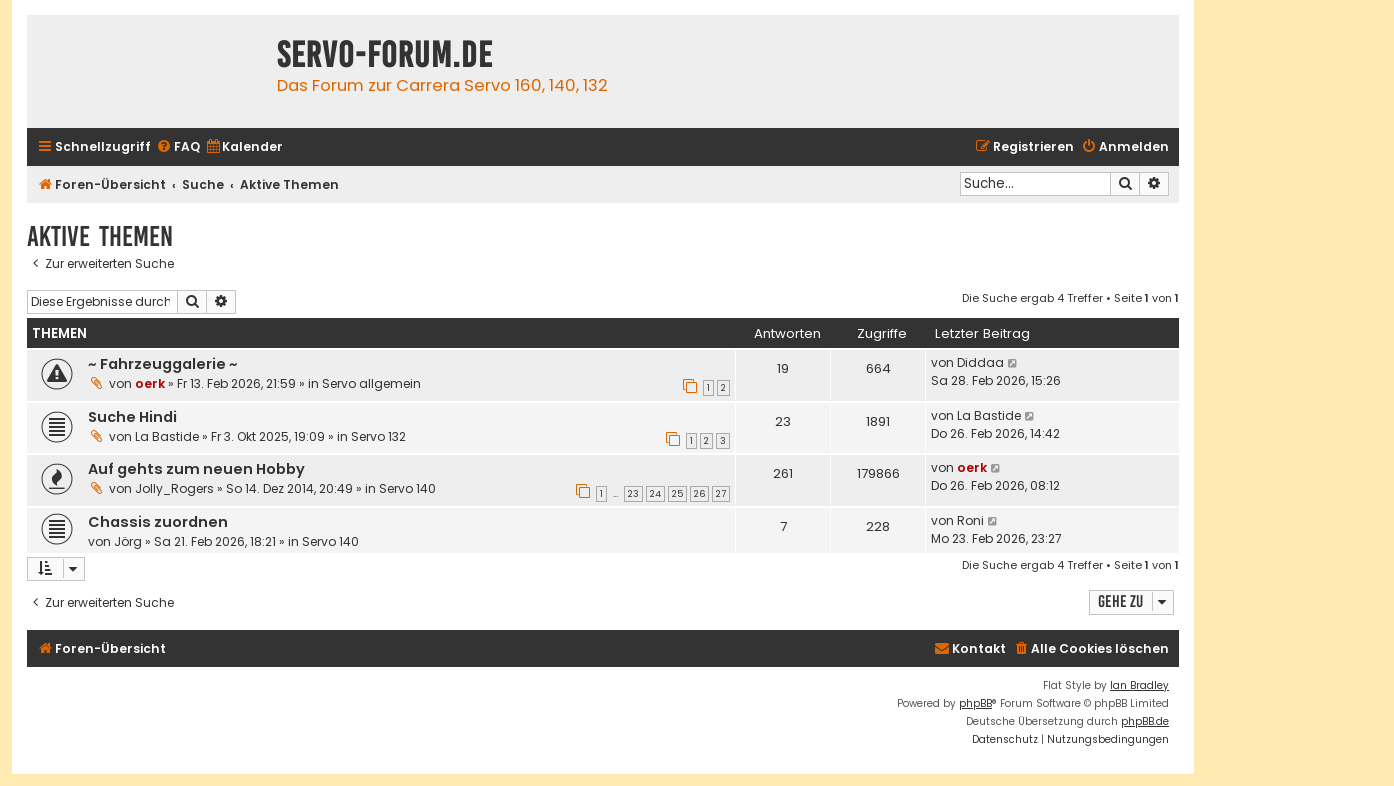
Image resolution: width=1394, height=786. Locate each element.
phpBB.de (1145, 721)
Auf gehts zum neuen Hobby (196, 469)
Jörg (128, 541)
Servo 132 (378, 436)
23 (633, 494)
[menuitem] (178, 147)
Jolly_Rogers (174, 488)
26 (699, 494)
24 (655, 494)
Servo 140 (407, 488)
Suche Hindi (132, 417)
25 (677, 494)
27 (721, 494)
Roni (970, 520)
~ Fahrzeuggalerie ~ (163, 364)
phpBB (975, 703)
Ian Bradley (1139, 685)
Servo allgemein (371, 383)
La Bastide (167, 436)
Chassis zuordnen (158, 522)
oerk (150, 383)
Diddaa (980, 362)
